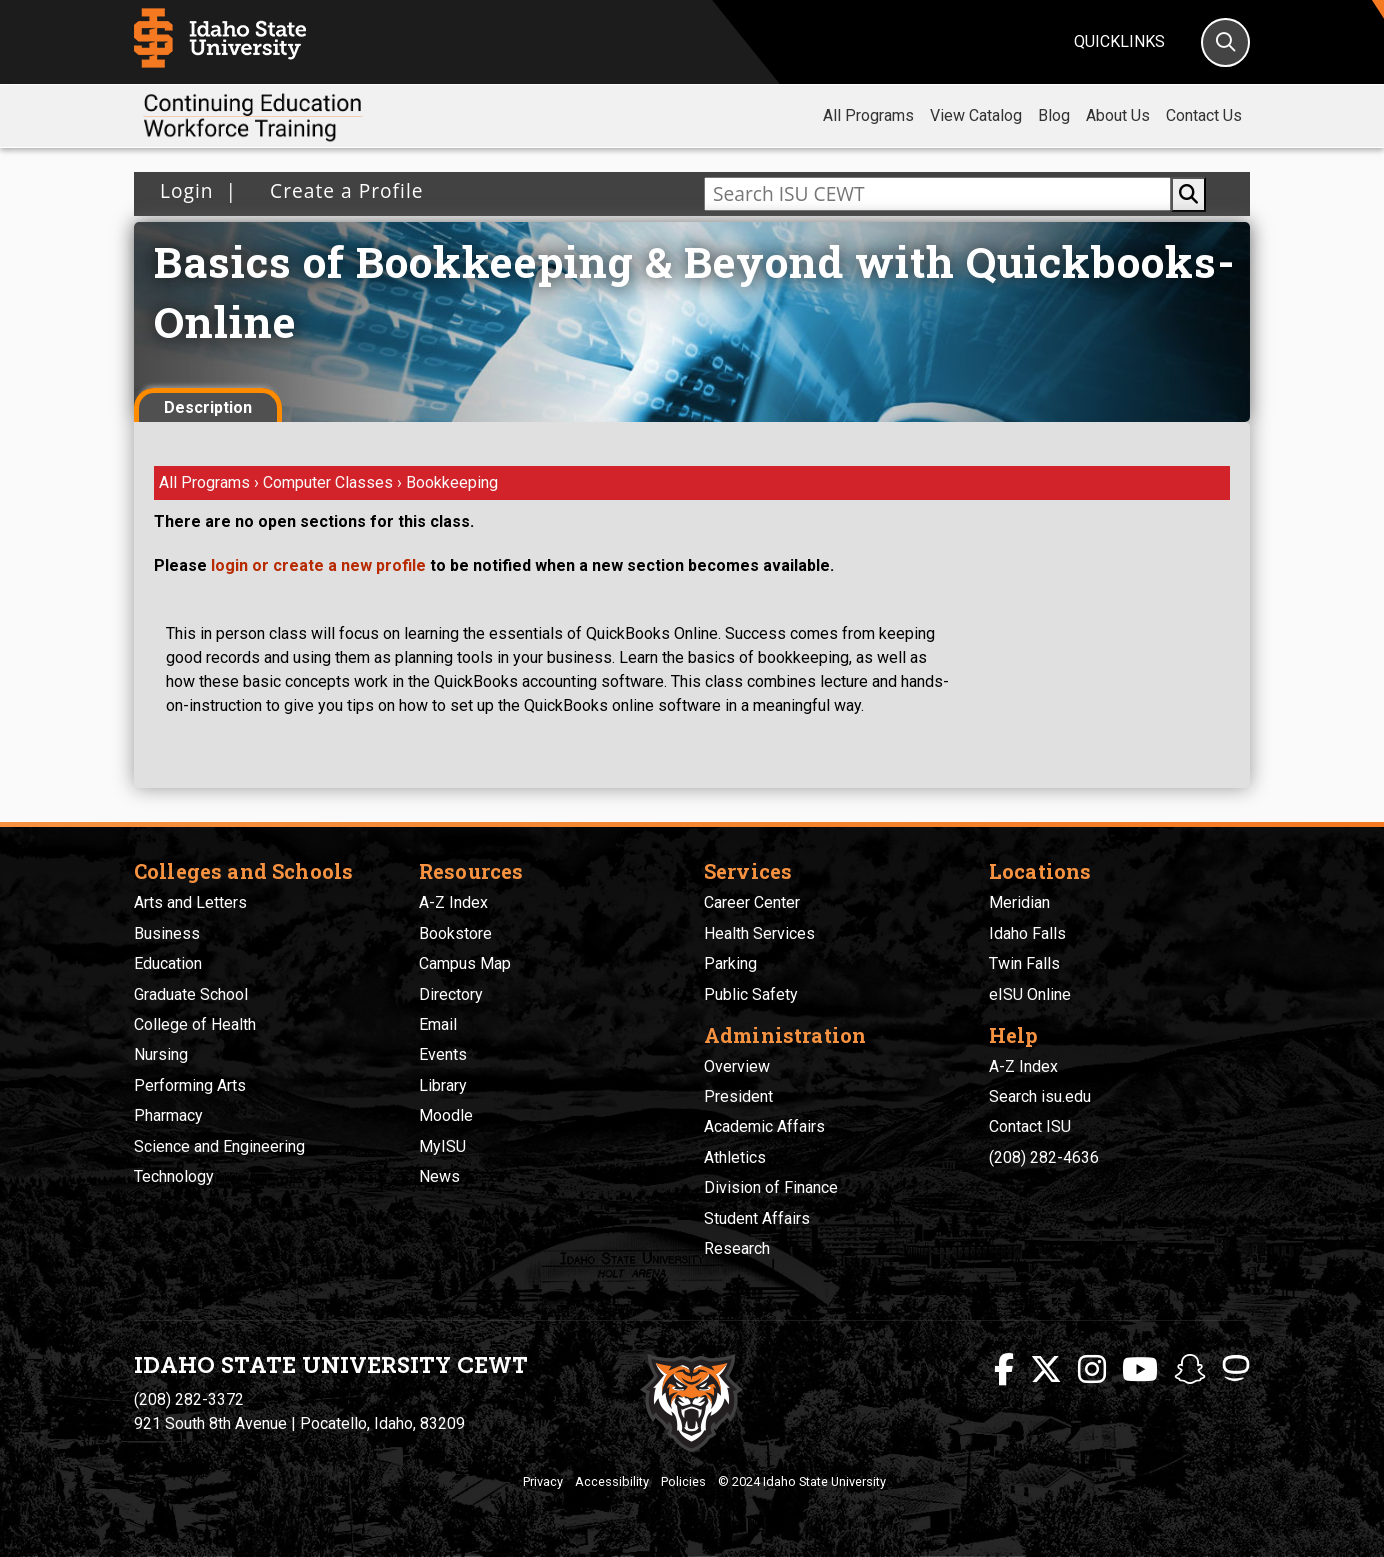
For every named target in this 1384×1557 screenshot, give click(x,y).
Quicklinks (1119, 41)
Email (438, 1024)
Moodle (446, 1115)
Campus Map (465, 963)
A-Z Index (453, 902)
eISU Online (1030, 994)
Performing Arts (190, 1085)
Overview (737, 1066)
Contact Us (1204, 115)
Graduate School (191, 994)
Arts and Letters (190, 902)
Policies (683, 1481)
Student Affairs (757, 1218)
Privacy (543, 1481)
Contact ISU (1030, 1126)
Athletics (735, 1157)
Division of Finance (771, 1187)
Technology (174, 1176)
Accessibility (612, 1481)
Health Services (759, 933)
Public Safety (751, 994)
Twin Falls (1024, 963)
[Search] (1225, 42)
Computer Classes (330, 482)
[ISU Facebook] (1004, 1370)
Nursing (161, 1054)
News (439, 1176)
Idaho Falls (1027, 933)
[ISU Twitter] (1046, 1370)
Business (167, 933)
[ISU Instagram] (1092, 1370)
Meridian (1019, 902)
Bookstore (455, 933)
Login (187, 190)
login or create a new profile (318, 565)
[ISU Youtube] (1140, 1370)
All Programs (868, 115)
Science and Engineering (219, 1146)
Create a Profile (340, 190)
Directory (451, 994)
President (738, 1096)
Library (443, 1085)
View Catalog (976, 115)
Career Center (752, 902)
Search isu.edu (1040, 1096)
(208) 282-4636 (1044, 1157)
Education (168, 963)
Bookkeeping (452, 482)
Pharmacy (168, 1115)
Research (737, 1248)
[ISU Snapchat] (1190, 1370)
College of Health (195, 1024)
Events (443, 1054)
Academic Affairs (764, 1126)
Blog (1054, 115)
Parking (730, 963)
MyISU (442, 1146)
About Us (1118, 115)
